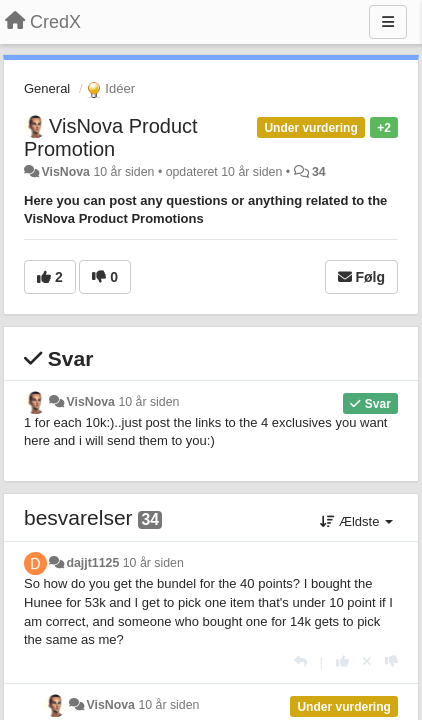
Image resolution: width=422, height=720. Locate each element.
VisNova (65, 172)
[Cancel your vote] (367, 661)
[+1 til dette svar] (342, 661)
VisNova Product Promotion (111, 137)
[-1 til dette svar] (391, 661)
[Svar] (300, 661)
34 (319, 172)
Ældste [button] (356, 521)
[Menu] (388, 22)
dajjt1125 (92, 563)
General (47, 88)
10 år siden (148, 402)
